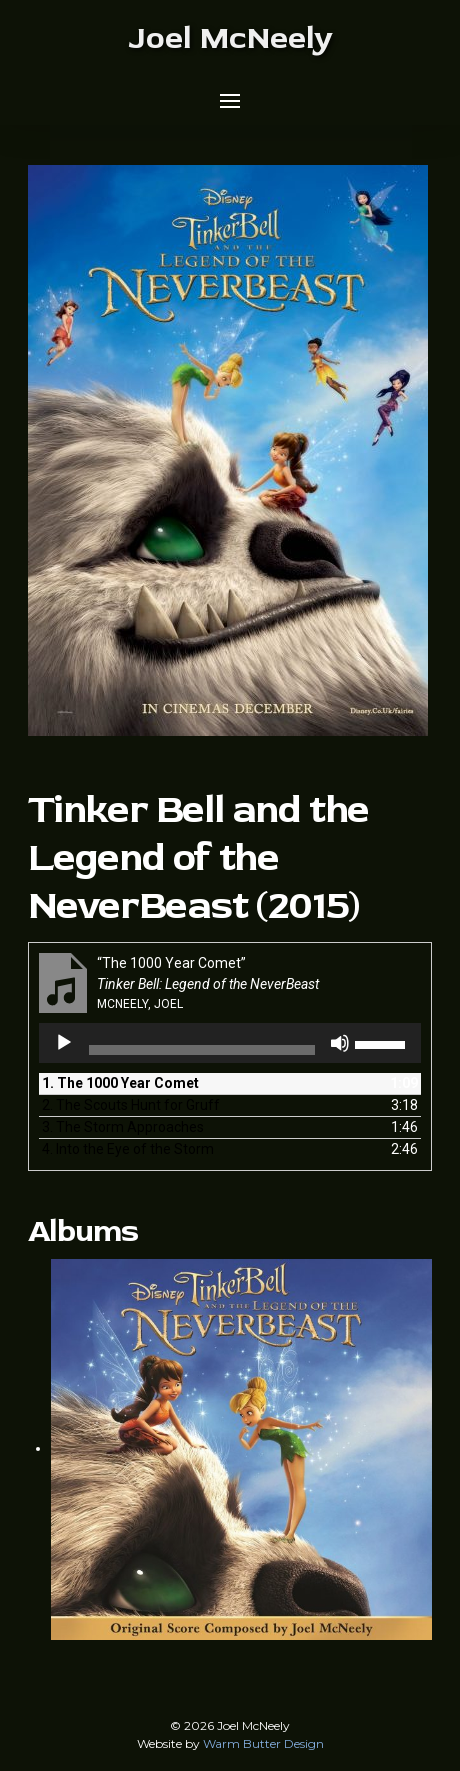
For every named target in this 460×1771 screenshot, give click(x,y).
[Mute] (340, 1043)
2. (131, 1105)
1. (120, 1083)
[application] (230, 1043)
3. (123, 1127)
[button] (230, 101)
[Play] (64, 1043)
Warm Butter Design (263, 1743)
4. (128, 1149)
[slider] (202, 1050)
